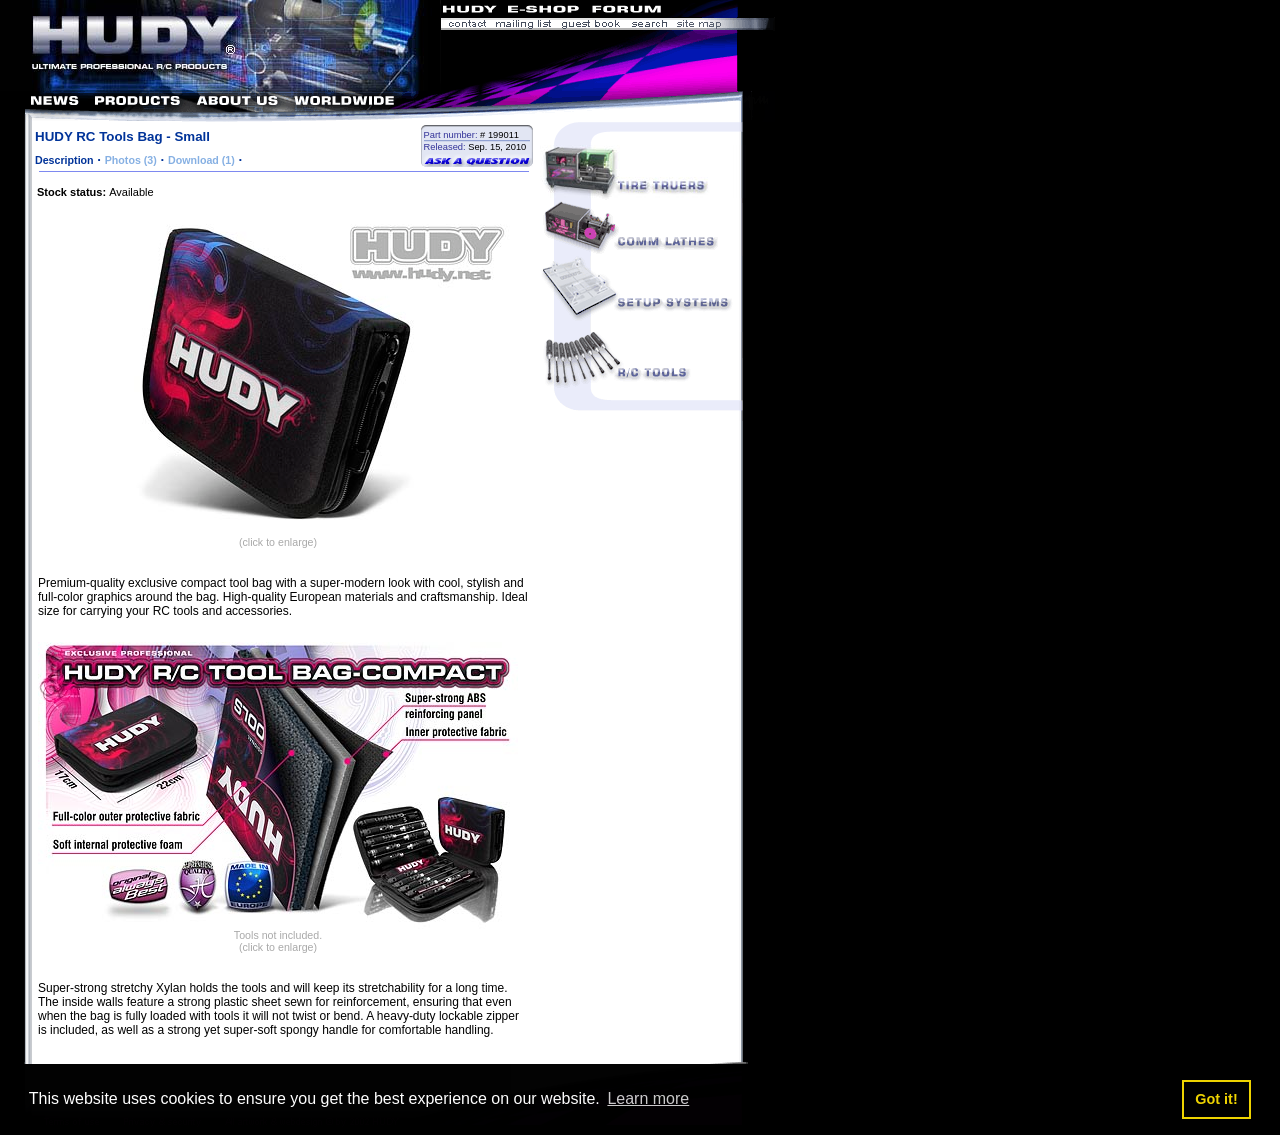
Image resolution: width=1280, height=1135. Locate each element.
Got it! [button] (1216, 1099)
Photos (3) (131, 160)
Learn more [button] (648, 1098)
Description (64, 160)
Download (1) (201, 160)
